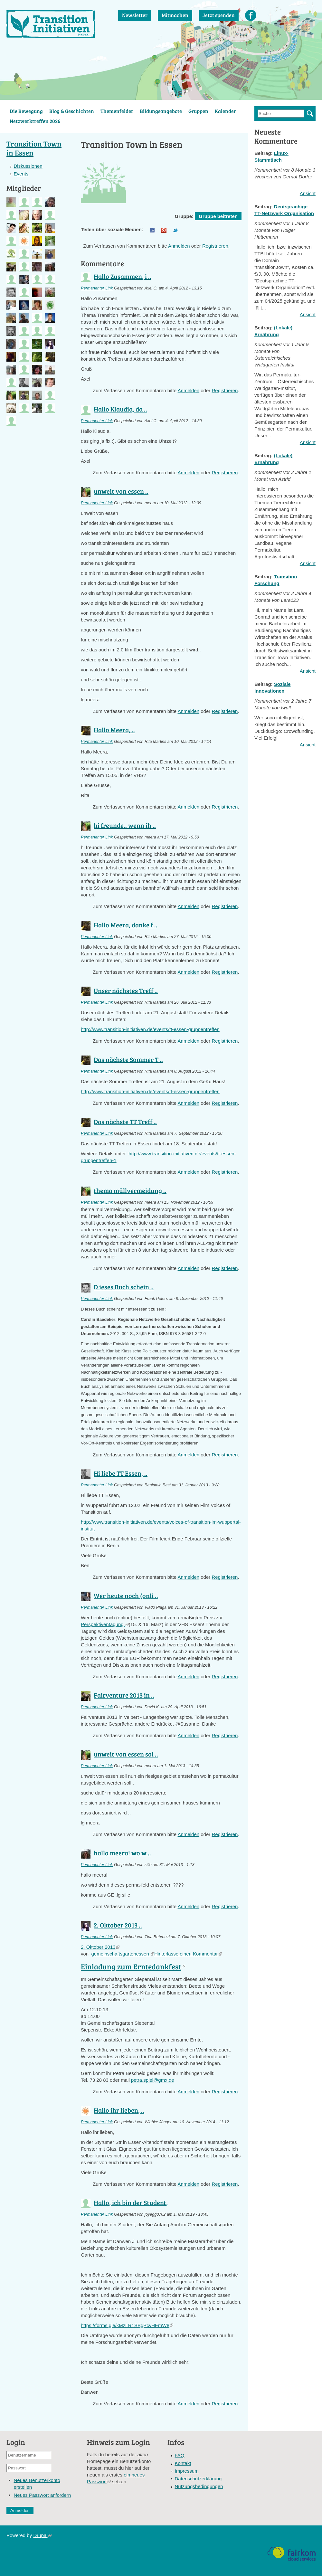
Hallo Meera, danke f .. (125, 924)
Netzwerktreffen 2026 (35, 121)
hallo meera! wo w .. (122, 1852)
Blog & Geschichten (71, 111)
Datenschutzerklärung (198, 2478)
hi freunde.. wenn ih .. (125, 825)
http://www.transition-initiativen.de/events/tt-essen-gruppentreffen (150, 1029)
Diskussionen (28, 166)
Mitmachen (175, 15)
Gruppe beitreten (218, 216)
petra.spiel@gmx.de (152, 2080)
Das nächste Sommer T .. (128, 1059)
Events (21, 173)
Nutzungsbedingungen (199, 2486)
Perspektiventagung (105, 1624)
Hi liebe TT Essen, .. (120, 1473)
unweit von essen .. (121, 491)
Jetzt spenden (219, 15)
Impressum (187, 2471)
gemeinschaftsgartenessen (122, 1953)
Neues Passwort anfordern (42, 2495)
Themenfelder (116, 111)
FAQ (180, 2455)
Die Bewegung (26, 111)
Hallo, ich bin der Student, (131, 2202)
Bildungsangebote (161, 111)
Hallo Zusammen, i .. (122, 276)
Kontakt (183, 2463)
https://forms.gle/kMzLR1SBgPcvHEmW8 (127, 2325)
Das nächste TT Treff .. (125, 1121)
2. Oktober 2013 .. (118, 1924)
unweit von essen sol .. (126, 1753)
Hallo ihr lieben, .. (119, 2110)
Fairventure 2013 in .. (124, 1695)
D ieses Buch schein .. (124, 1286)
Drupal (42, 2535)
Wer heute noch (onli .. (126, 1595)
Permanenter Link (97, 288)
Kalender (225, 111)
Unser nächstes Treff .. (126, 990)
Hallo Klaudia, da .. (120, 408)
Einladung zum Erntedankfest (133, 1966)
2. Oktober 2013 (100, 1947)
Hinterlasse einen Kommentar (188, 1953)
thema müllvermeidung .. (130, 1190)
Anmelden (179, 246)
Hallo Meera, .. (114, 729)
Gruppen (198, 111)
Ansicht (308, 193)
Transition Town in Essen (34, 147)
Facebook (250, 15)
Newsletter (134, 15)
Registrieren (215, 246)
